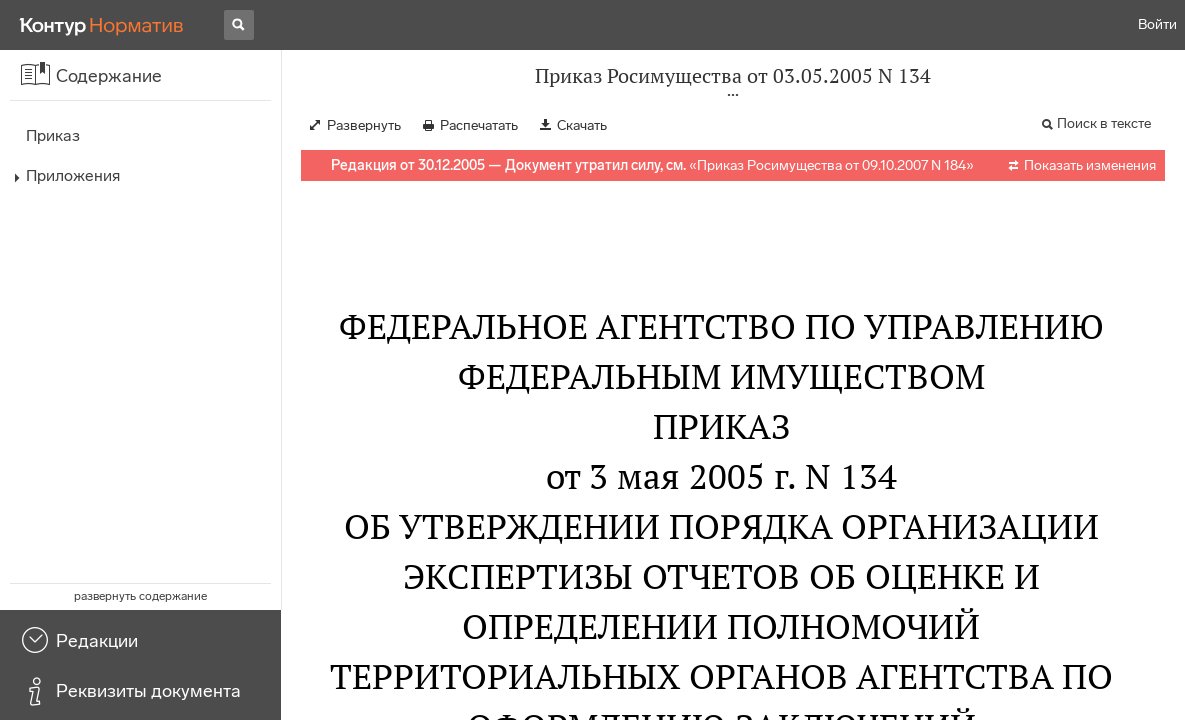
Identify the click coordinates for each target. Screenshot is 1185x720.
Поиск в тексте (1104, 123)
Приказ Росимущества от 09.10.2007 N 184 (831, 165)
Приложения (73, 175)
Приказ (53, 135)
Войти (1157, 24)
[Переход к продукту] (102, 25)
